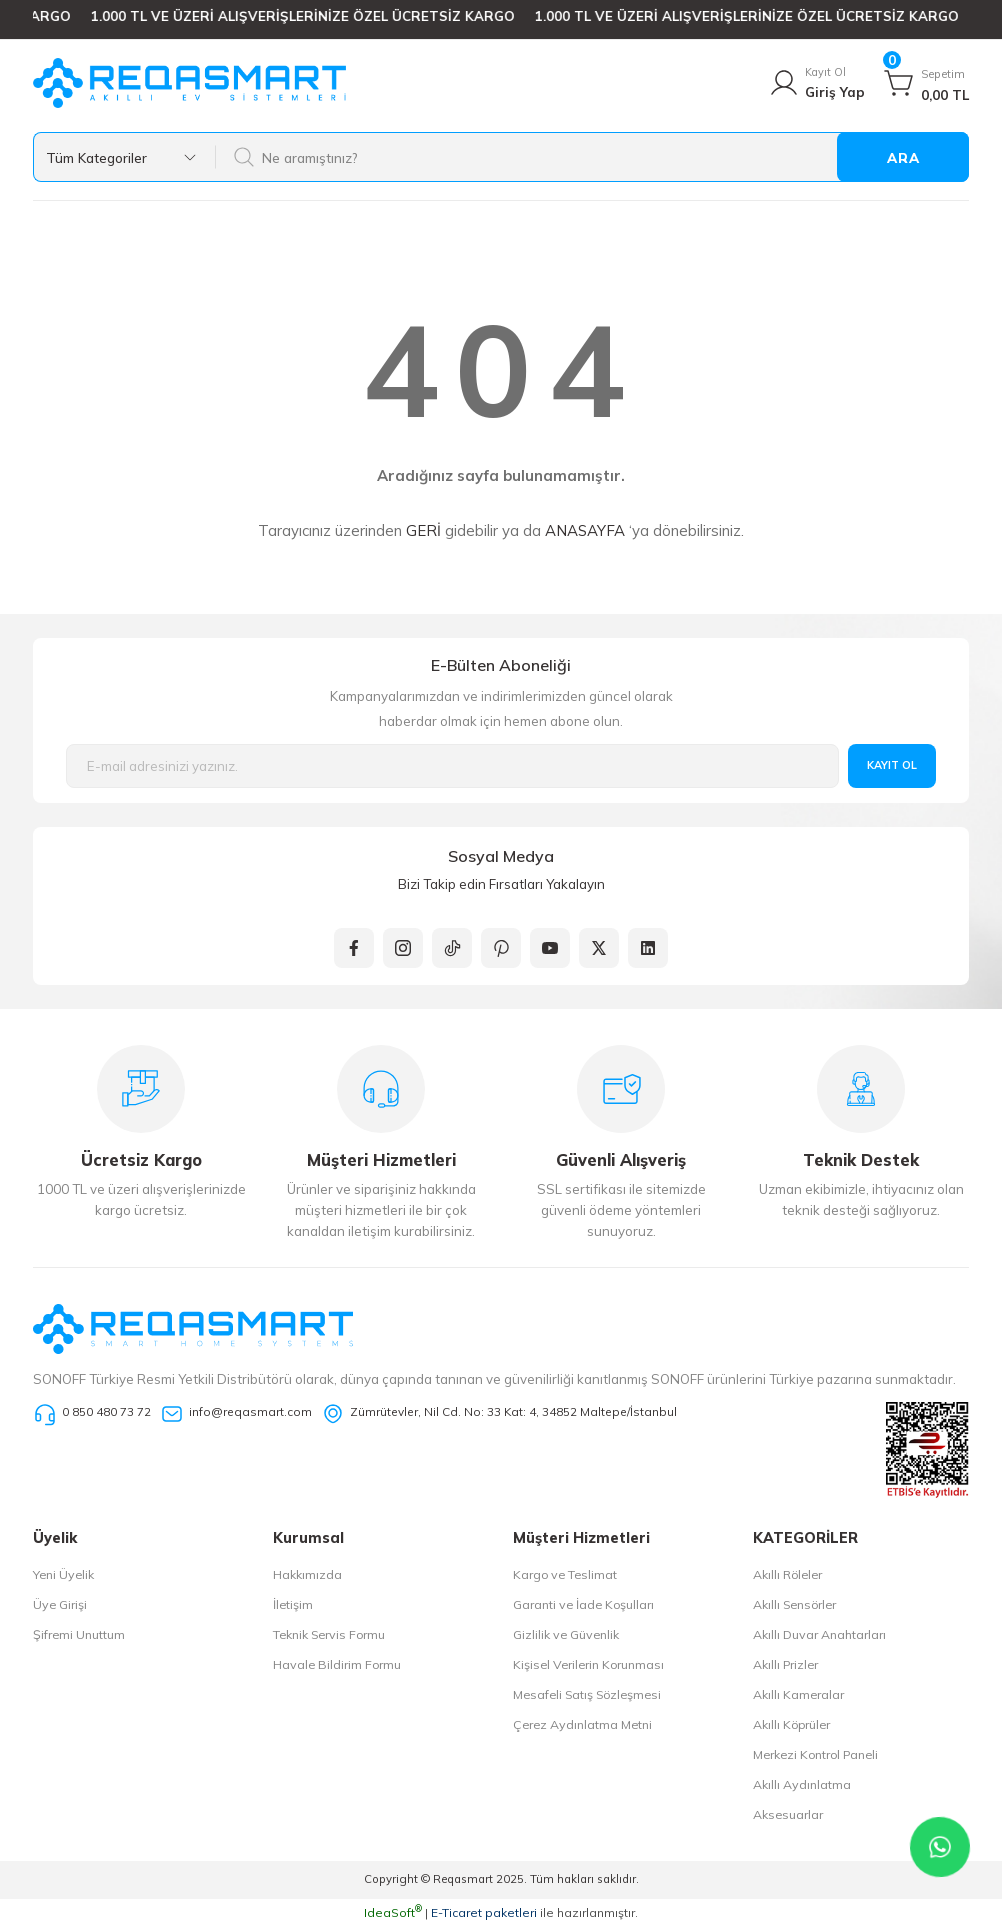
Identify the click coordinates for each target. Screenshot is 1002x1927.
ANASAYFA (585, 530)
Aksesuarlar (788, 1814)
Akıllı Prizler (785, 1664)
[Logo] (189, 83)
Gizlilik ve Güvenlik (566, 1634)
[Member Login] (816, 83)
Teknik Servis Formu (329, 1634)
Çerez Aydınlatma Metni (582, 1724)
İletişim (293, 1604)
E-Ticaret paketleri (484, 1912)
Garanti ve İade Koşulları (583, 1604)
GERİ (423, 530)
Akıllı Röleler (787, 1574)
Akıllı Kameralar (798, 1694)
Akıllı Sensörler (794, 1604)
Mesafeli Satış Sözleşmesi (587, 1694)
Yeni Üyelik (63, 1574)
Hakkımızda (307, 1574)
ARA (903, 157)
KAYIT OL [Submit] (892, 765)
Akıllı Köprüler (791, 1724)
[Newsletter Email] (452, 766)
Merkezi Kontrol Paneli (815, 1754)
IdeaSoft (393, 1912)
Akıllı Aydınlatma (802, 1784)
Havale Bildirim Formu (337, 1664)
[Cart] (926, 83)
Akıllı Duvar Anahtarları (819, 1634)
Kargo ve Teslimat (565, 1574)
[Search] (591, 157)
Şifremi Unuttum (79, 1634)
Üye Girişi (60, 1604)
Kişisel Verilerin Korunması (588, 1664)
